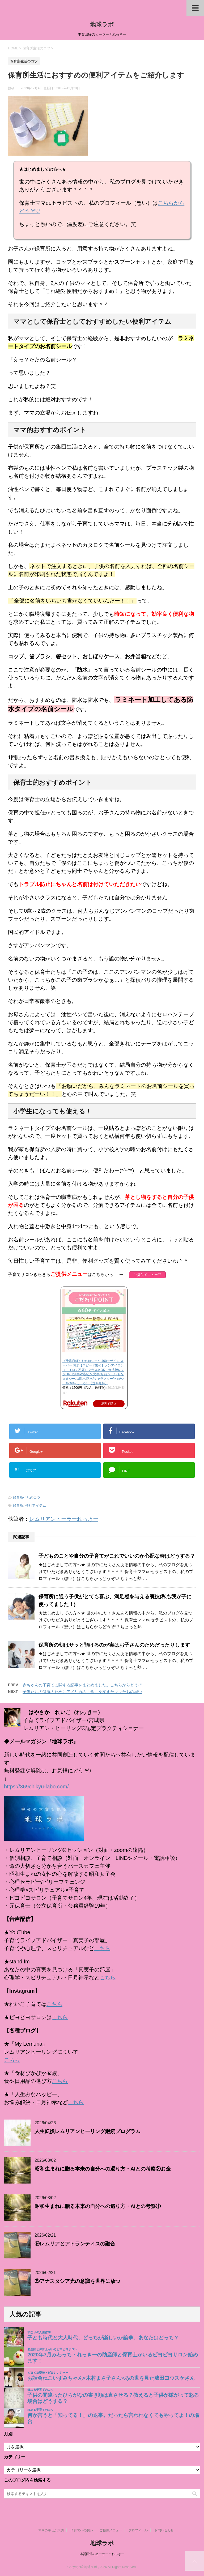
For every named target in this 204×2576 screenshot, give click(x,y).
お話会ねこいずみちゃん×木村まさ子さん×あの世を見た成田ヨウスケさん (111, 2378)
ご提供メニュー (111, 2530)
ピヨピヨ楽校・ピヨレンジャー (47, 2372)
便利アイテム (35, 1505)
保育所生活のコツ (26, 1498)
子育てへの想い (82, 2530)
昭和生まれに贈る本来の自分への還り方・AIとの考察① (98, 2206)
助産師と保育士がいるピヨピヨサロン (52, 2349)
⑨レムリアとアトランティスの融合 (75, 2243)
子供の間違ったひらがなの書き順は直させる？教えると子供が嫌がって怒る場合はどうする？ (113, 2398)
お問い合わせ (164, 2530)
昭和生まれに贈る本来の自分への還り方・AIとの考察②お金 (103, 2169)
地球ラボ (102, 24)
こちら (102, 1948)
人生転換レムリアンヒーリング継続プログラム (88, 2131)
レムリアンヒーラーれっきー (63, 1519)
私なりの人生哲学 (39, 2332)
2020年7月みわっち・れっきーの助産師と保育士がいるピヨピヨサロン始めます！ (112, 2358)
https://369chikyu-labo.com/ (36, 1786)
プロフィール (138, 2530)
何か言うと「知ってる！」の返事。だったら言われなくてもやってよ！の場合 (113, 2418)
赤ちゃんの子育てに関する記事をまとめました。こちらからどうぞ (82, 1685)
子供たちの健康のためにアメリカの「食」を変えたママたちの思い (82, 1691)
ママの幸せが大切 (51, 2530)
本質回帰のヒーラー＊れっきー (102, 2554)
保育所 (18, 1505)
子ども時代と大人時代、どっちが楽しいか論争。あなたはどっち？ (103, 2337)
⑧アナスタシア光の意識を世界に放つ (77, 2281)
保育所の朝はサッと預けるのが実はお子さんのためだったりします (114, 1645)
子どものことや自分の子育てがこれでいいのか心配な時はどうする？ (117, 1556)
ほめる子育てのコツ (40, 2389)
